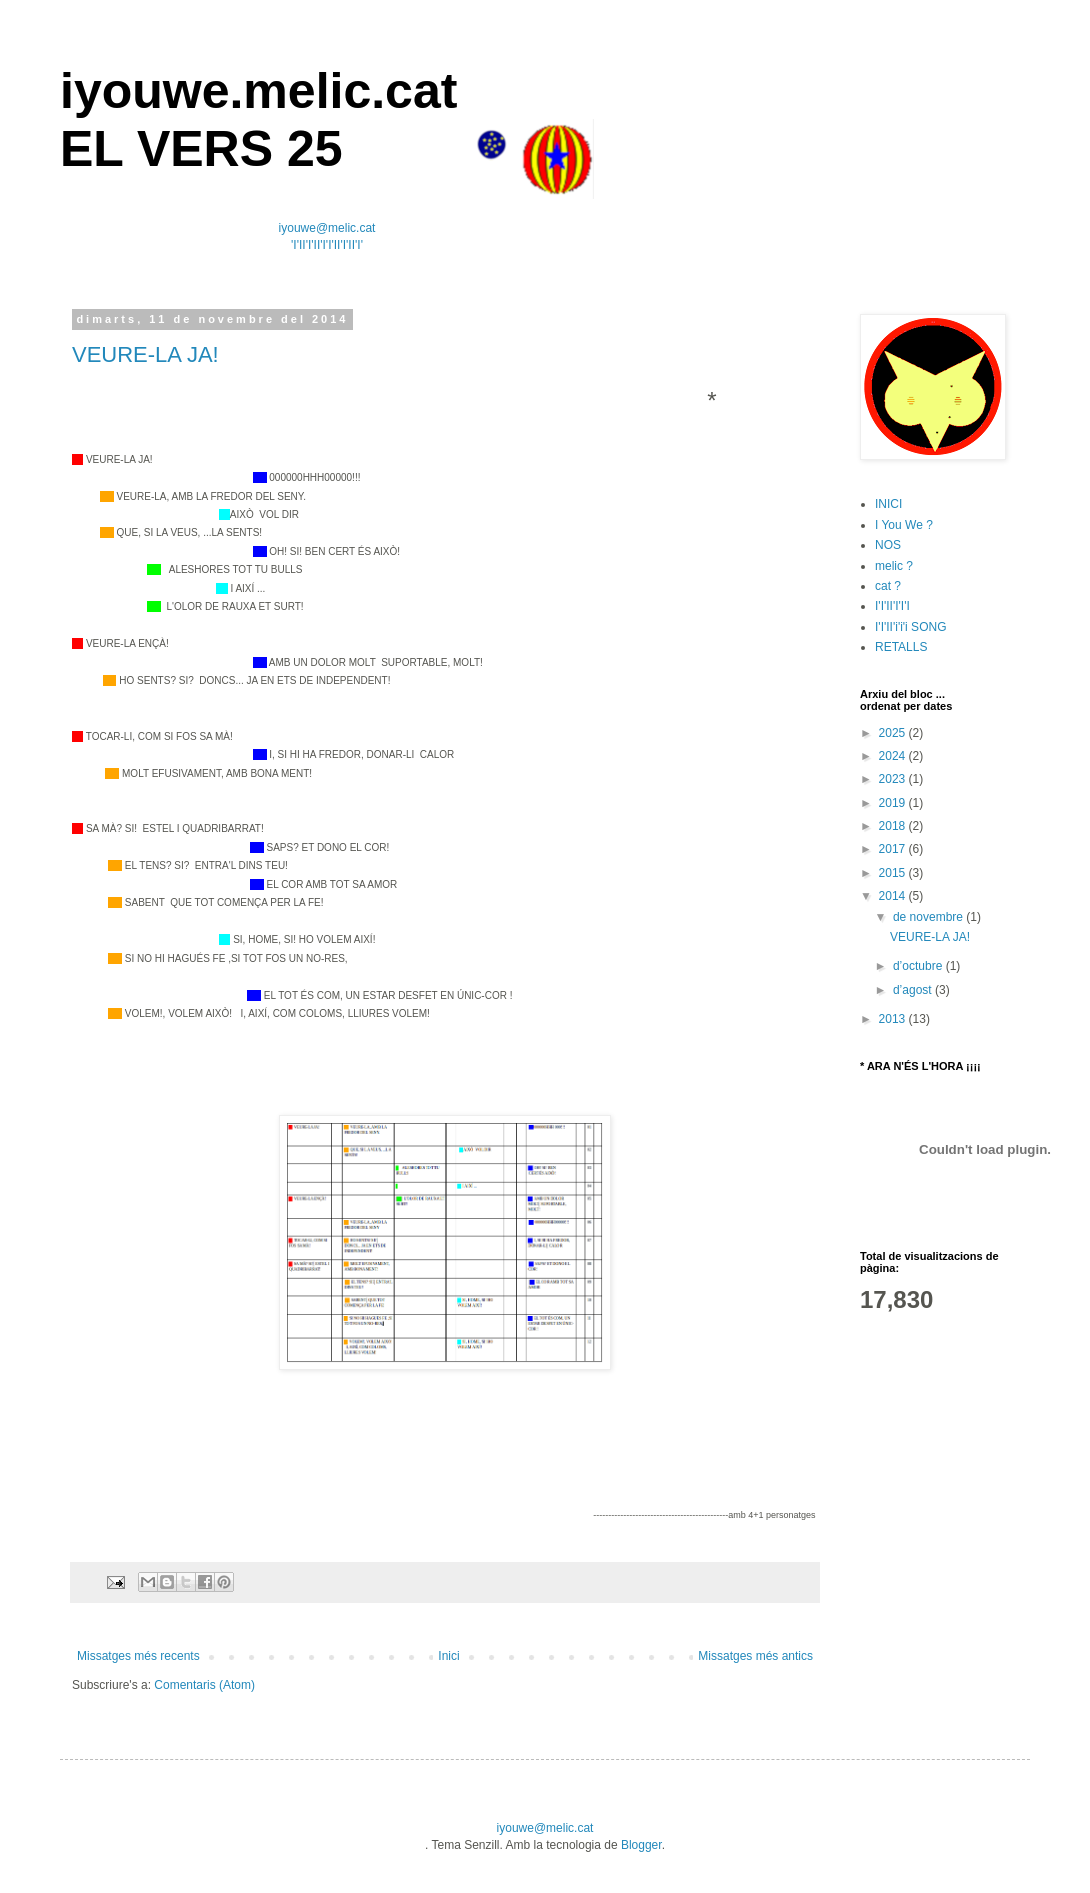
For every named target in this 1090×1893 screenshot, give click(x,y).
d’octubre (919, 966)
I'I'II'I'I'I (892, 606)
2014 (894, 896)
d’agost (914, 990)
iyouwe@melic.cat (327, 228)
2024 (894, 756)
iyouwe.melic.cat (258, 91)
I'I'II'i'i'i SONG (910, 627)
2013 (894, 1019)
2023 (894, 779)
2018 (894, 826)
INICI (888, 504)
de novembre (929, 917)
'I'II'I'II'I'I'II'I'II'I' (327, 245)
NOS (888, 545)
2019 (894, 803)
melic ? (894, 566)
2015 (894, 873)
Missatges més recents (138, 1656)
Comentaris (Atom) (204, 1685)
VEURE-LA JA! (145, 354)
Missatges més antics (755, 1656)
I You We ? (904, 525)
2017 (894, 849)
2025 (894, 733)
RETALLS (901, 647)
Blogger (641, 1845)
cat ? (888, 586)
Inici (448, 1656)
